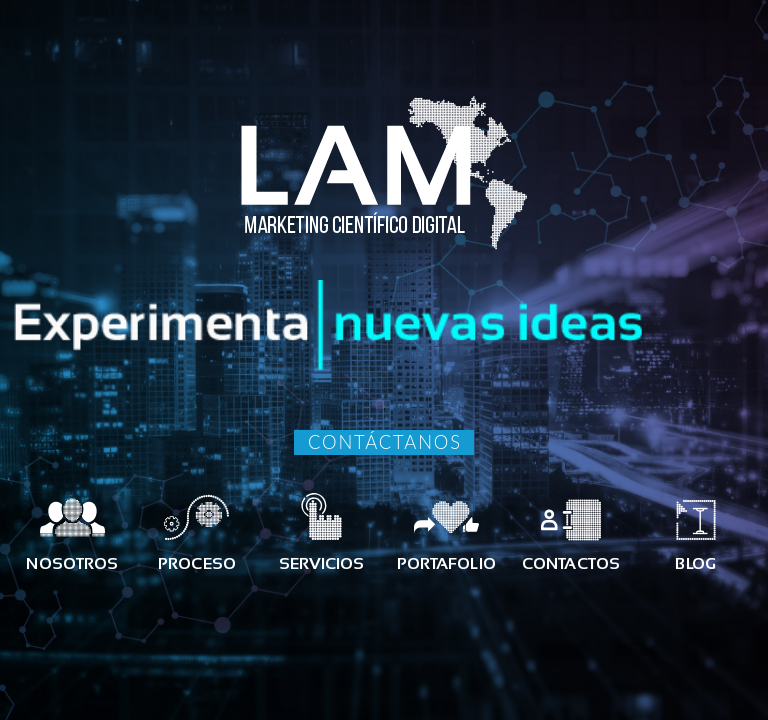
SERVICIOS (322, 563)
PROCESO (197, 563)
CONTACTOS (571, 563)
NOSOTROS (72, 563)
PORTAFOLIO (446, 563)
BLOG (695, 563)
